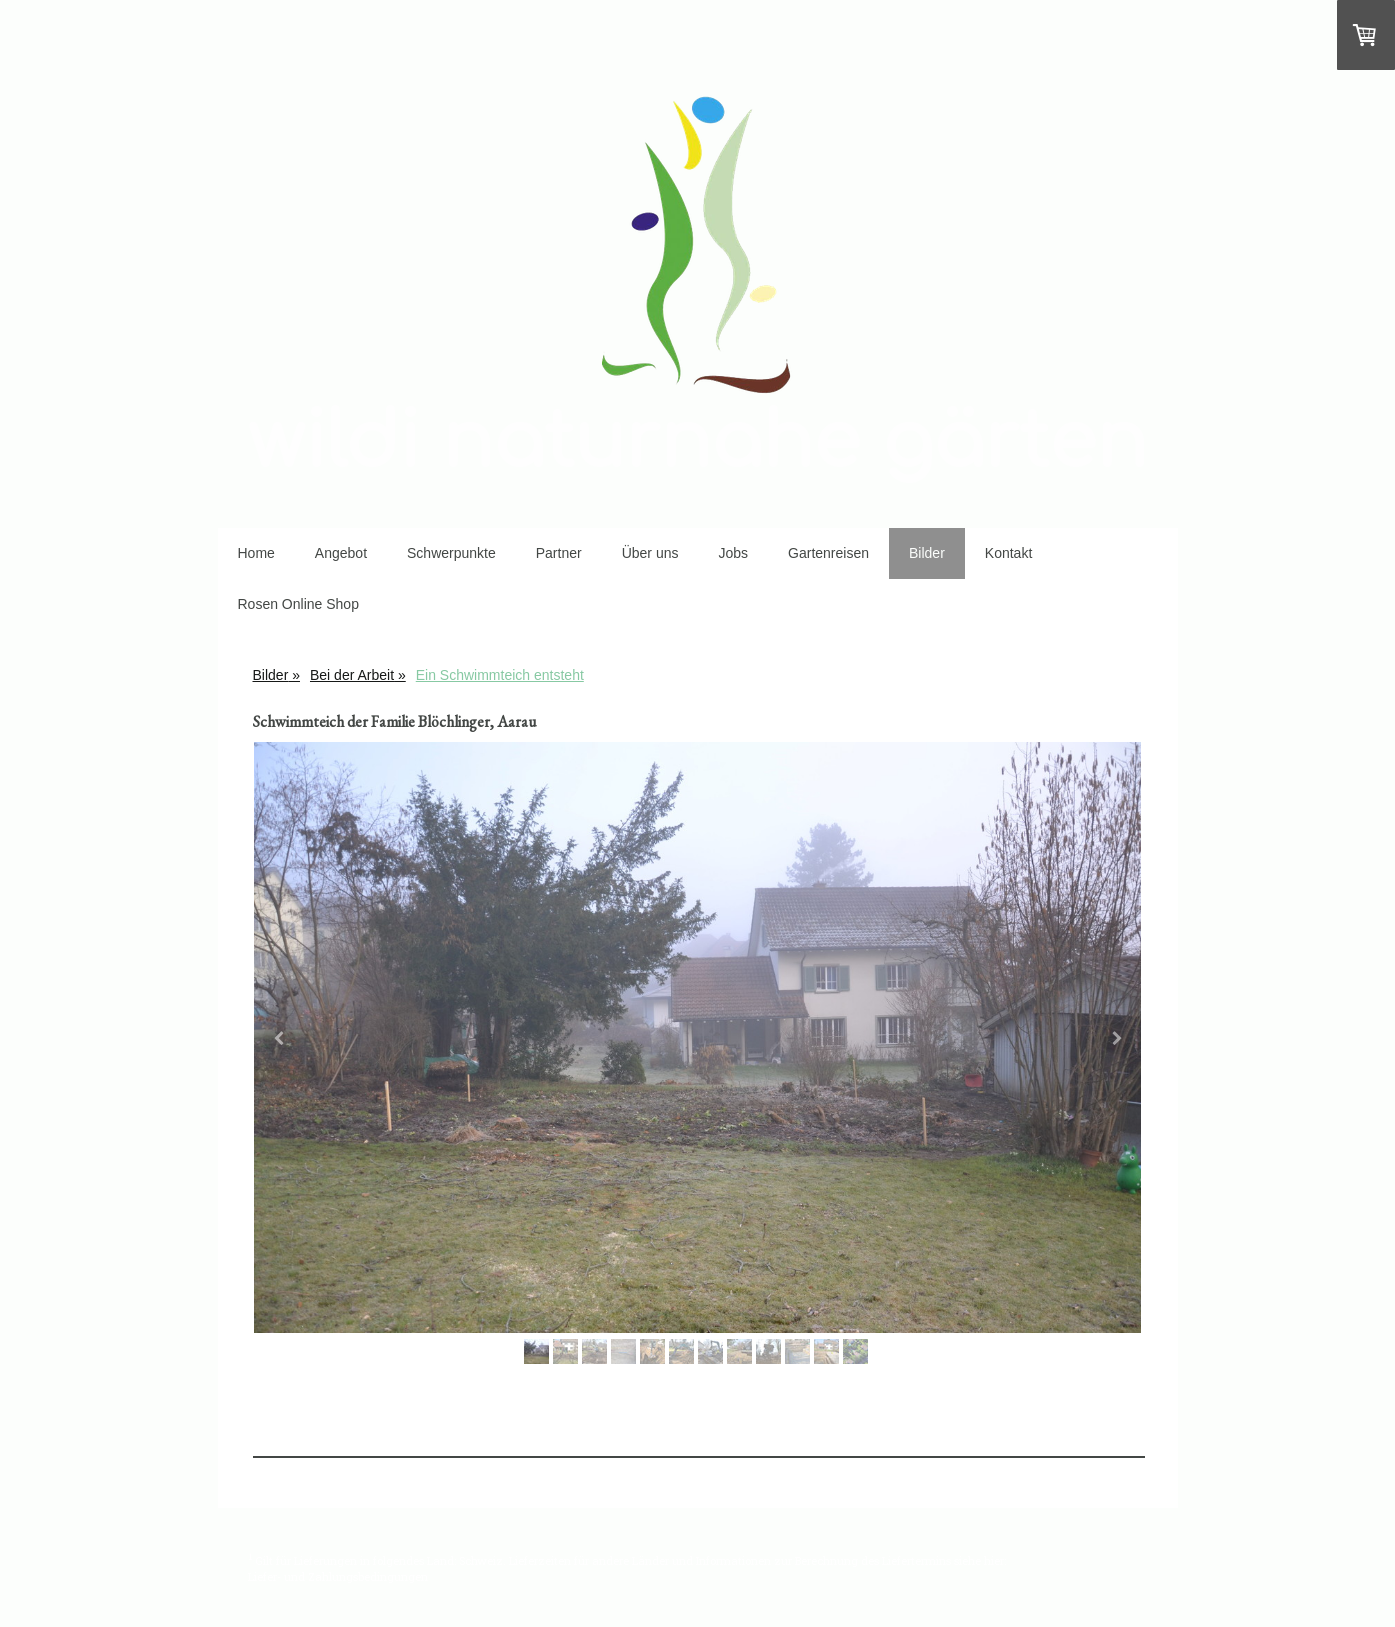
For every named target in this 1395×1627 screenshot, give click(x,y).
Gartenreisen (828, 553)
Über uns (650, 553)
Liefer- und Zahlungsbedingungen (338, 1576)
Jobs (733, 553)
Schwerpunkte (451, 553)
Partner (559, 553)
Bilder (927, 553)
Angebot (341, 553)
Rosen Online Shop (298, 604)
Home (256, 553)
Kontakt (1008, 553)
